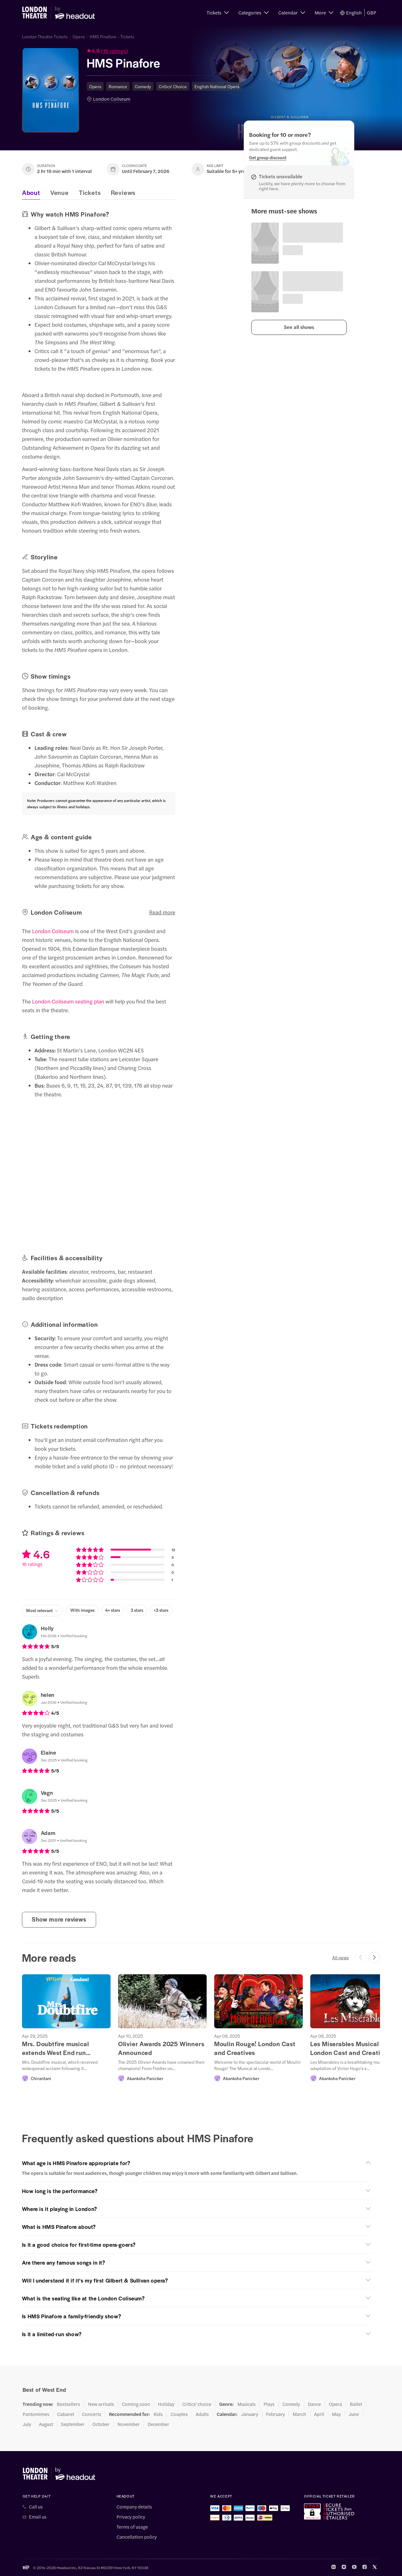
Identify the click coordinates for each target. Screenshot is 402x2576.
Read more (162, 912)
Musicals (246, 2404)
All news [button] (340, 1957)
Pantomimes (36, 2414)
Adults (202, 2414)
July (27, 2424)
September (72, 2424)
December (158, 2424)
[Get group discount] (267, 157)
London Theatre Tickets (45, 36)
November (128, 2424)
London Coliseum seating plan (68, 1001)
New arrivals (101, 2404)
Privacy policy (131, 2517)
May (336, 2414)
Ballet (356, 2404)
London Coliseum (111, 99)
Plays (268, 2404)
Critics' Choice (173, 86)
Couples (179, 2414)
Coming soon (136, 2404)
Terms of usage (132, 2527)
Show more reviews (59, 1919)
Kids (158, 2414)
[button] (218, 12)
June (354, 2414)
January (249, 2414)
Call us (36, 2506)
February (275, 2414)
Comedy (143, 86)
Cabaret (65, 2414)
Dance (314, 2404)
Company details (134, 2506)
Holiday (166, 2404)
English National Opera (216, 86)
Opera (78, 36)
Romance (118, 86)
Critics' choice (196, 2404)
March (299, 2414)
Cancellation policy (137, 2537)
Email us (37, 2517)
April (319, 2414)
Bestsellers (68, 2404)
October (101, 2424)
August (46, 2424)
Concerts (91, 2414)
